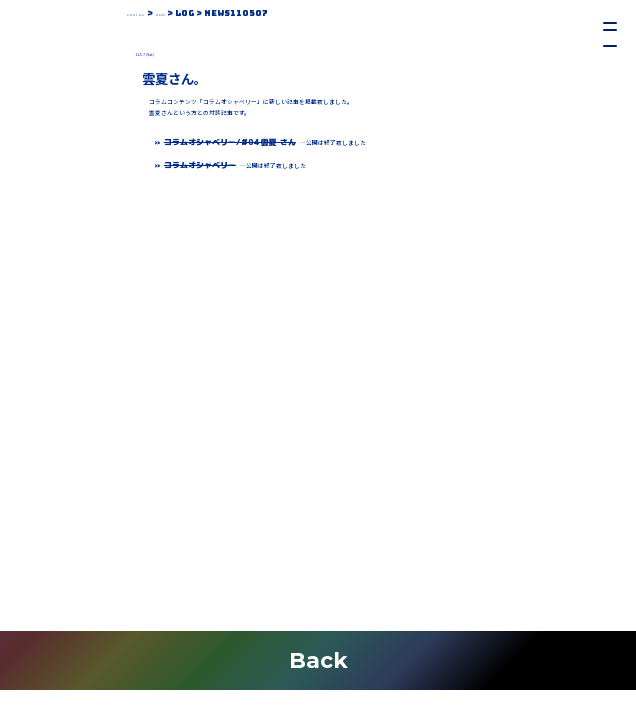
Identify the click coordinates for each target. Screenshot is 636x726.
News (191, 13)
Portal (147, 13)
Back (318, 660)
